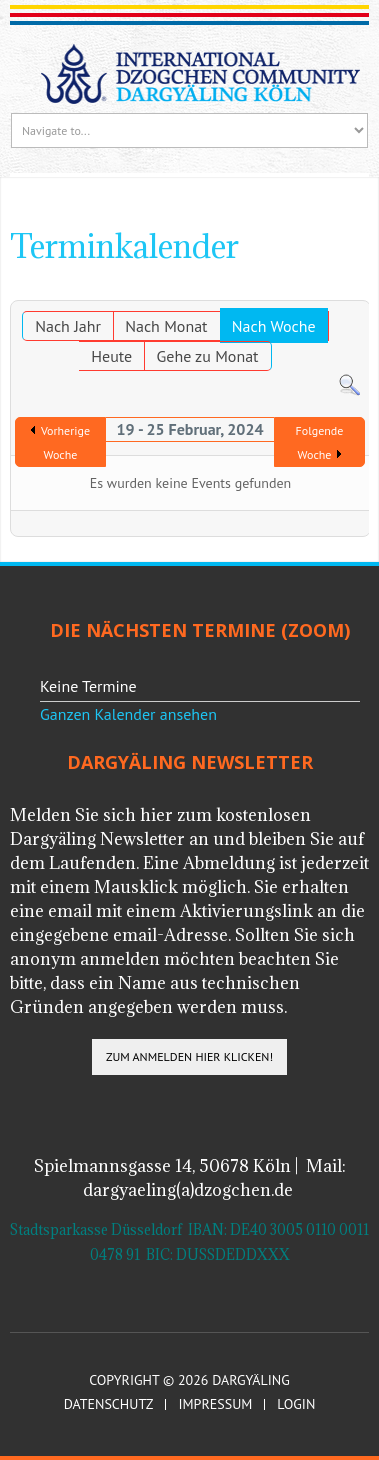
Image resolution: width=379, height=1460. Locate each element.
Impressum (215, 1404)
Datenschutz (109, 1404)
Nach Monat (166, 326)
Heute (111, 356)
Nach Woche (274, 326)
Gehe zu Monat (208, 356)
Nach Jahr (68, 326)
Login (296, 1404)
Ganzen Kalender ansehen (128, 714)
